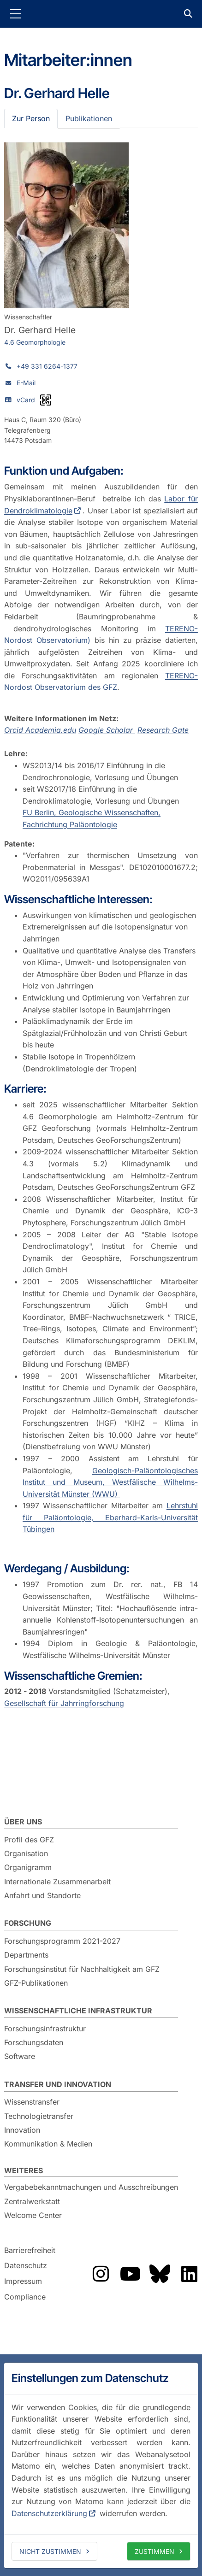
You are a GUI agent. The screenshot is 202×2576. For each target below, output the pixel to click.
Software (19, 2056)
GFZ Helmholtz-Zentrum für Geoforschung (101, 14)
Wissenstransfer (31, 2101)
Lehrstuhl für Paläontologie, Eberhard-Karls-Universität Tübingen (110, 1517)
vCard (26, 400)
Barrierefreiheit (29, 2250)
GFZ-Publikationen (36, 1983)
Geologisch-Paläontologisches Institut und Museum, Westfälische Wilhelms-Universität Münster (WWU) (110, 1482)
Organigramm (28, 1867)
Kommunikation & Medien (48, 2143)
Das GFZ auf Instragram (100, 2274)
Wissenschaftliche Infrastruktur (78, 2010)
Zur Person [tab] (31, 118)
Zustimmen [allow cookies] (154, 2551)
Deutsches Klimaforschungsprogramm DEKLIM (109, 1340)
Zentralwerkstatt (32, 2201)
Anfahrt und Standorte (42, 1895)
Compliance (25, 2296)
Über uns (23, 1821)
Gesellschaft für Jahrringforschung (64, 1703)
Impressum (23, 2281)
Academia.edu (50, 730)
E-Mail (26, 383)
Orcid (14, 730)
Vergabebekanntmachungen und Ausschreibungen (91, 2187)
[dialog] (101, 2465)
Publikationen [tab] (88, 118)
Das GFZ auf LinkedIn (189, 2274)
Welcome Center (33, 2215)
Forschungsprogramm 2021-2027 (62, 1941)
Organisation (26, 1853)
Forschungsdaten (33, 2042)
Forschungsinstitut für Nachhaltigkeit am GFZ (82, 1969)
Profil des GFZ (29, 1839)
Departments (26, 1954)
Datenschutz (25, 2265)
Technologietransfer (38, 2116)
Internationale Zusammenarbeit (57, 1881)
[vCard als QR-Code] (45, 400)
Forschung (27, 1923)
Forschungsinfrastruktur (45, 2028)
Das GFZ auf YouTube (130, 2274)
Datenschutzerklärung (49, 2513)
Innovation (22, 2130)
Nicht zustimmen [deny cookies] (50, 2551)
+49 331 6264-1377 (47, 366)
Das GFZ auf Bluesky (159, 2274)
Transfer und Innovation (57, 2084)
